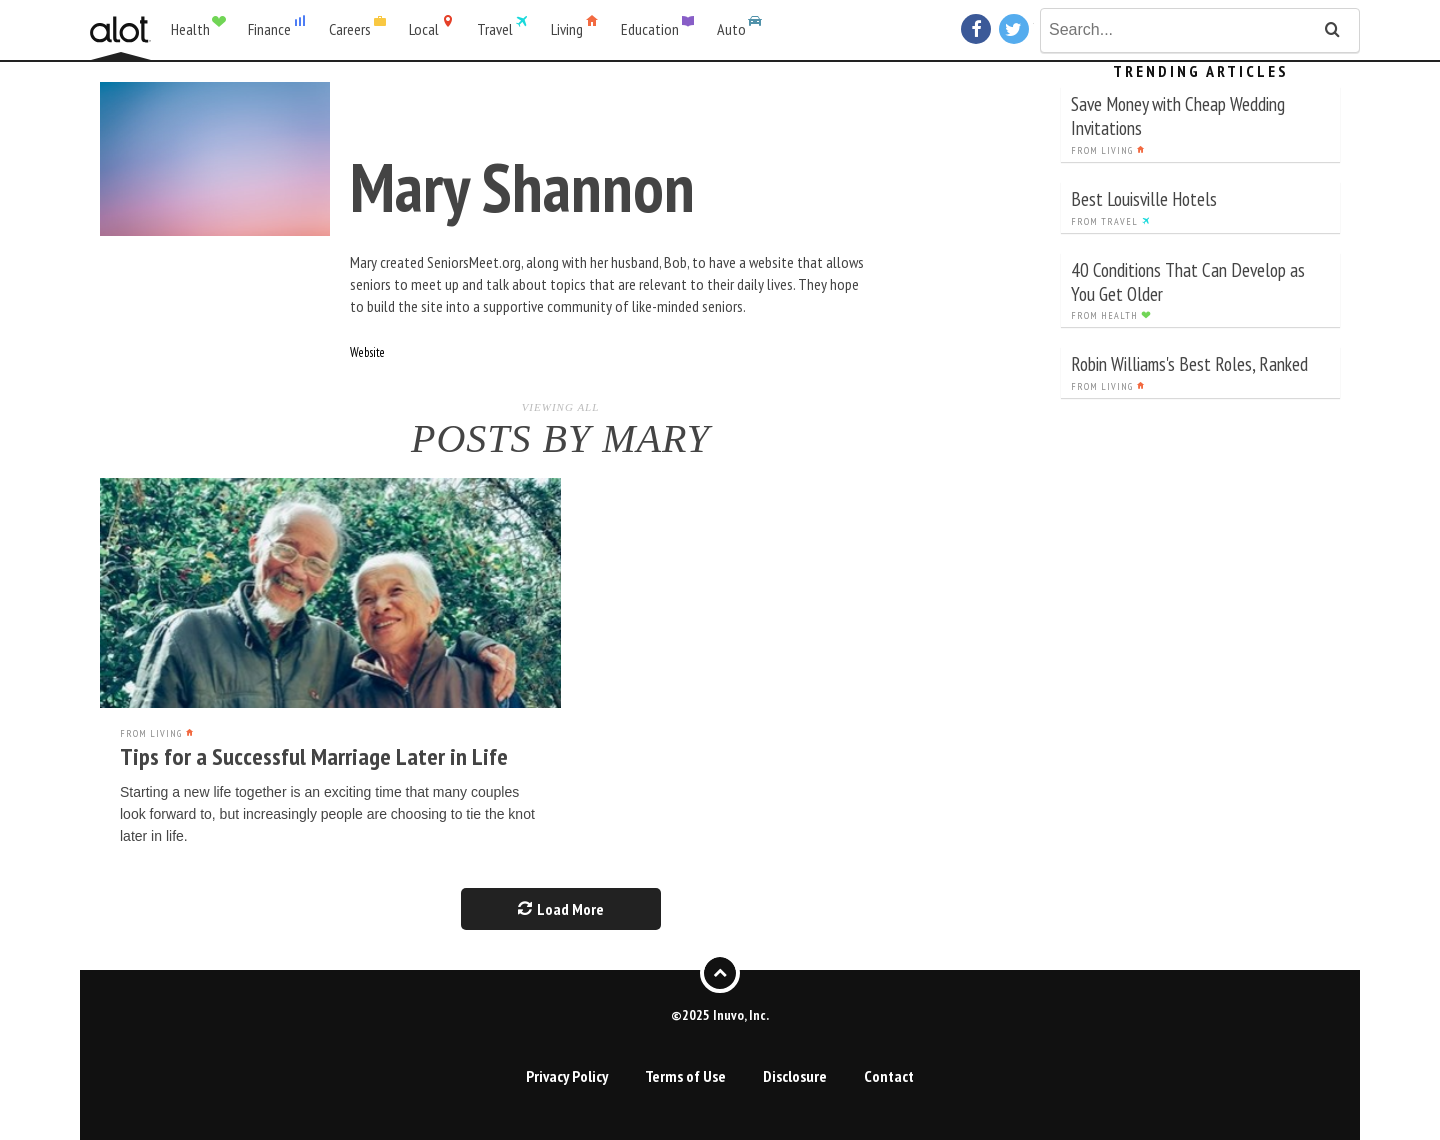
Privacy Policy (567, 1076)
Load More (561, 909)
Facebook (978, 29)
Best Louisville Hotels (1144, 198)
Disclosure (795, 1076)
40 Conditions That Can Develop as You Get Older (1188, 281)
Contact (889, 1076)
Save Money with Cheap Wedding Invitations (1178, 115)
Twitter (1016, 29)
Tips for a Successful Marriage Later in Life (314, 756)
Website (367, 352)
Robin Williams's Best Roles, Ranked (1189, 363)
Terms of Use (685, 1076)
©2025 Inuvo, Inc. (720, 1015)
